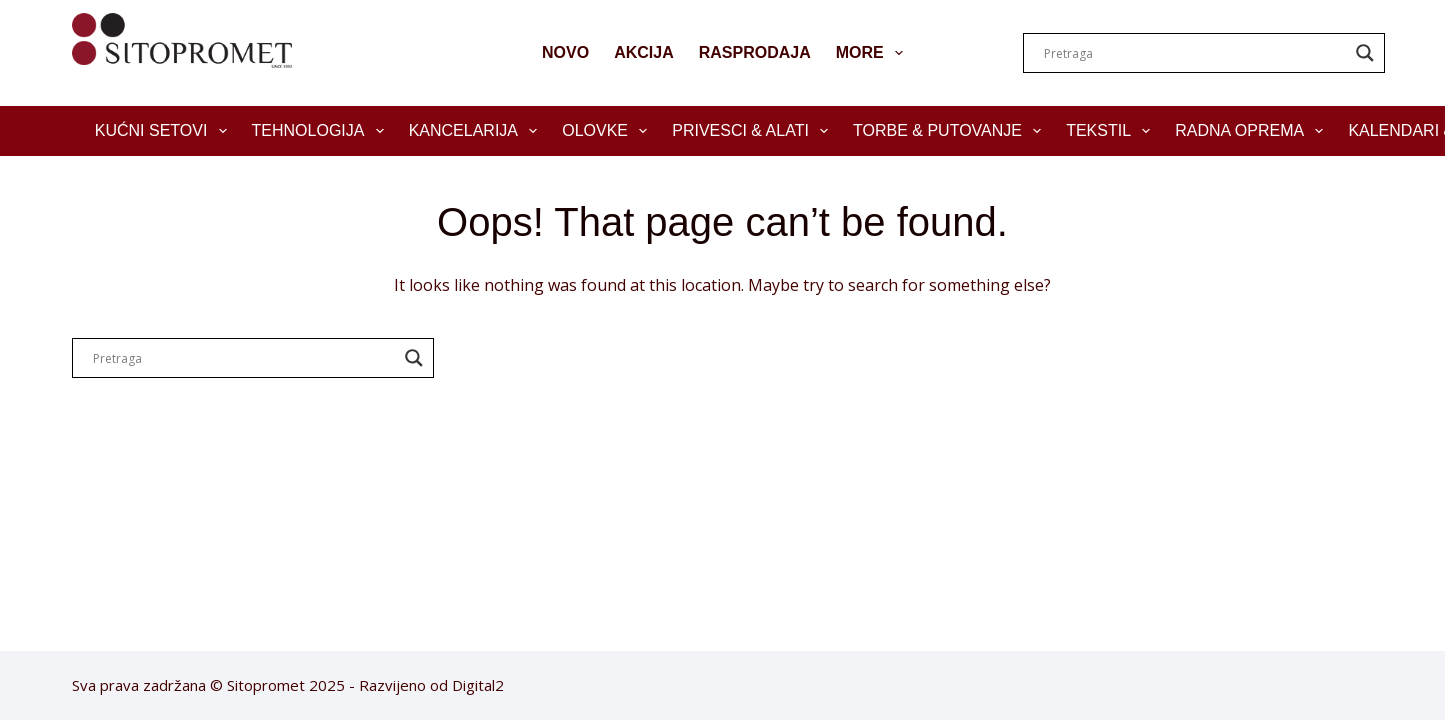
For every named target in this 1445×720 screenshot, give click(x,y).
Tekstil (1112, 131)
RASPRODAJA (755, 52)
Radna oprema (1253, 131)
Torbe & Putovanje (951, 131)
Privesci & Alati (754, 131)
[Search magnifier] (1365, 53)
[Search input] (1195, 53)
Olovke (608, 131)
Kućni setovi (165, 131)
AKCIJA (644, 52)
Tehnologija (322, 131)
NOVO (565, 52)
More (873, 53)
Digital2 (478, 685)
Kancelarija (477, 131)
